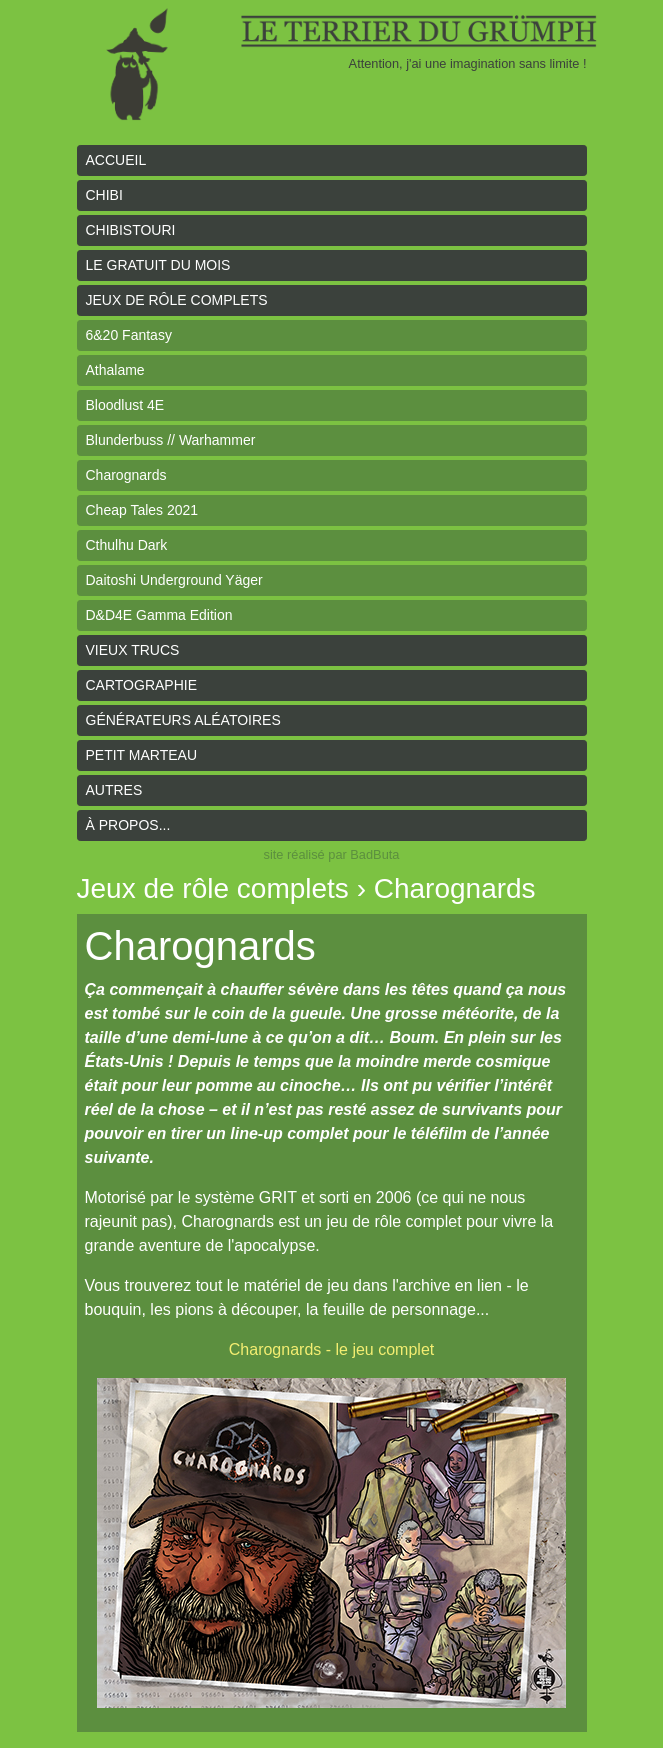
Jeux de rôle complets (177, 300)
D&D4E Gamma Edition (159, 615)
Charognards (126, 475)
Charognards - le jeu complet (331, 1349)
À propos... (128, 825)
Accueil (116, 160)
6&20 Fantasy (129, 335)
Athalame (115, 370)
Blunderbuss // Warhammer (171, 440)
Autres (114, 790)
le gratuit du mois (158, 265)
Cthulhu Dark (127, 545)
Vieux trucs (133, 650)
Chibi (104, 195)
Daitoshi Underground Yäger (174, 580)
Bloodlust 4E (125, 405)
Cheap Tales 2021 (142, 510)
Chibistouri (131, 230)
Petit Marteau (142, 755)
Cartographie (142, 685)
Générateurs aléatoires (183, 720)
